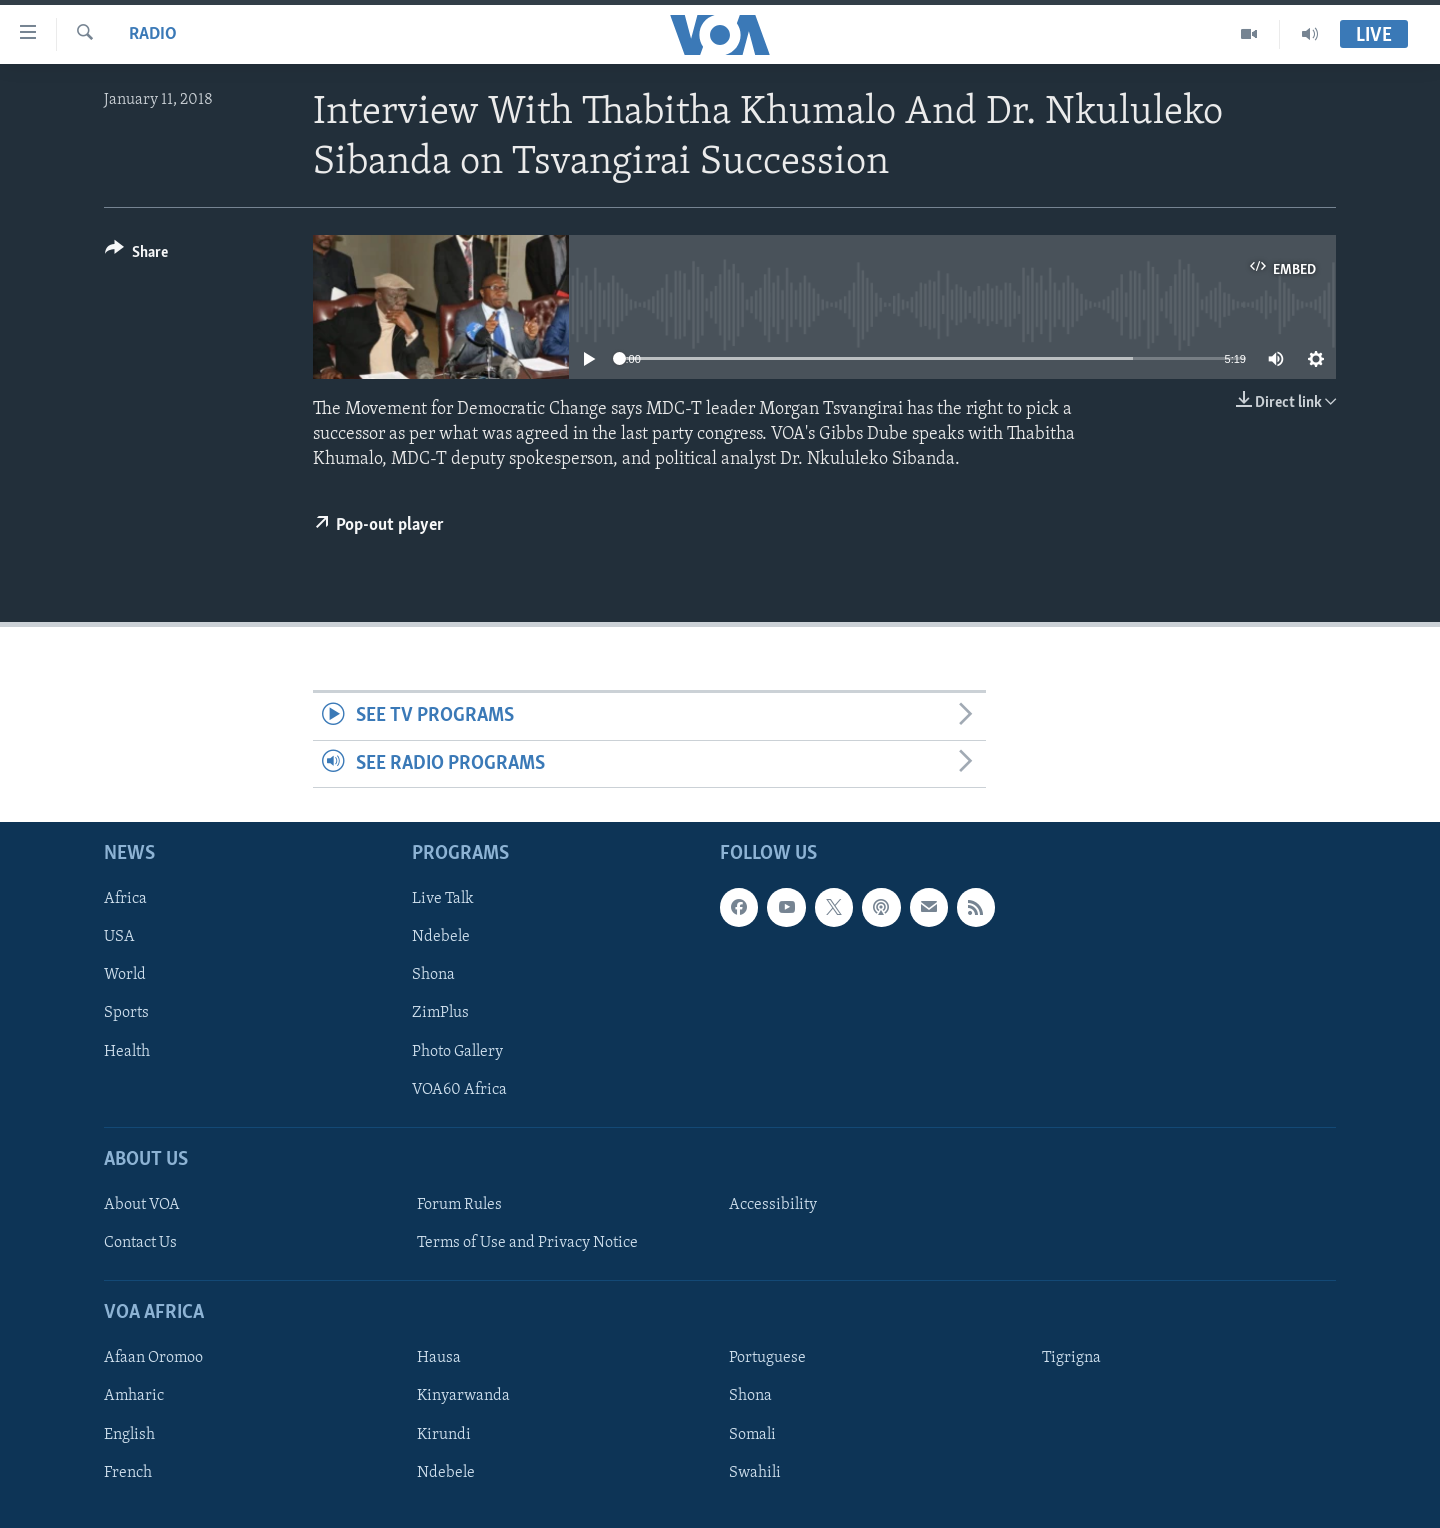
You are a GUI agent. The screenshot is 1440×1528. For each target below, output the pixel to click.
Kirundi (444, 1435)
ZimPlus (440, 1014)
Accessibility (773, 1205)
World (125, 976)
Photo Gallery (457, 1052)
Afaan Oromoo (153, 1359)
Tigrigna (1071, 1359)
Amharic (134, 1397)
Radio (153, 34)
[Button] (136, 255)
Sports (126, 1014)
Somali (752, 1435)
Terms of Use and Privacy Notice (527, 1243)
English (129, 1435)
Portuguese (767, 1359)
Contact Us (140, 1243)
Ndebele (441, 937)
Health (127, 1052)
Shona (433, 976)
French (128, 1473)
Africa (125, 899)
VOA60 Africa (459, 1090)
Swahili (755, 1473)
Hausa (439, 1359)
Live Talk (443, 899)
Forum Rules (459, 1205)
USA (119, 937)
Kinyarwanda (463, 1397)
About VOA (142, 1205)
